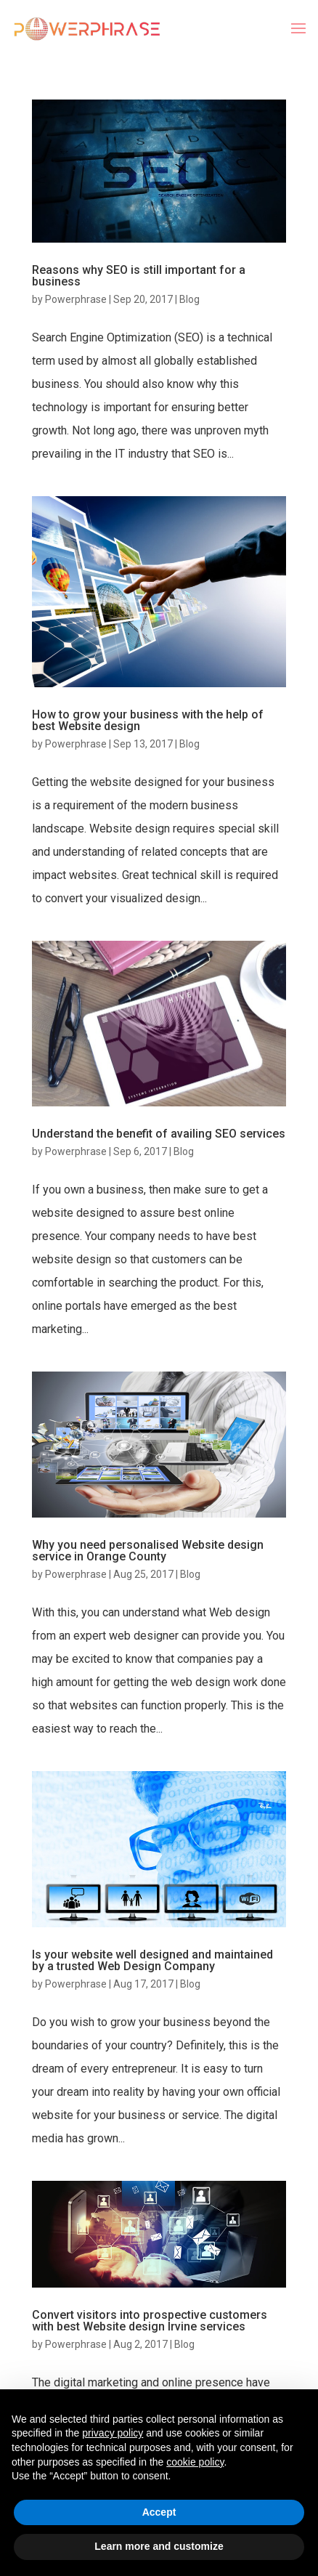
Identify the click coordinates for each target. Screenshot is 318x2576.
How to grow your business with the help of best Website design (148, 720)
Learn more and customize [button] (158, 2546)
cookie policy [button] (195, 2462)
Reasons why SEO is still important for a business (138, 275)
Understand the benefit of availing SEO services (158, 1134)
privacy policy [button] (112, 2433)
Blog (189, 299)
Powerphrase (76, 299)
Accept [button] (159, 2512)
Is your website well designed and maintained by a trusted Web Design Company (152, 1960)
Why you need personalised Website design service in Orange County (148, 1550)
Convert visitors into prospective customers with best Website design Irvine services (149, 2320)
